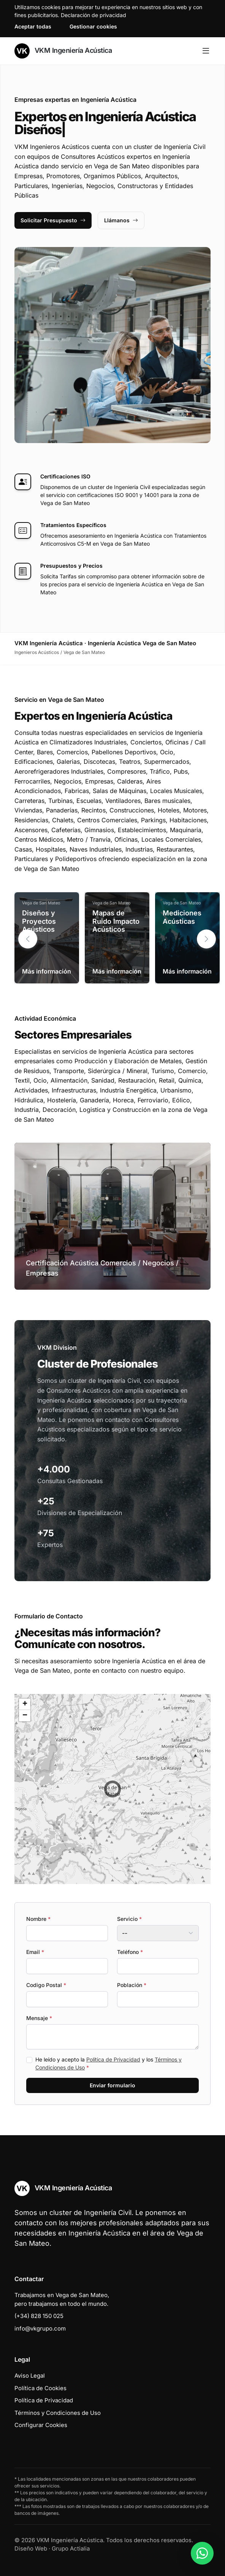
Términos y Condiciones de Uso (57, 2412)
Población (131, 1985)
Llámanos (121, 220)
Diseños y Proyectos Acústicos (39, 921)
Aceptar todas (32, 26)
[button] (206, 938)
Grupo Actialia (71, 2548)
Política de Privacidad (113, 2059)
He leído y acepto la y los (108, 2063)
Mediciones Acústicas (182, 917)
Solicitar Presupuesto (53, 220)
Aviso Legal (29, 2375)
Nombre (38, 1919)
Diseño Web (30, 2548)
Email (35, 1952)
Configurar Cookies (40, 2425)
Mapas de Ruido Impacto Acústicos (115, 921)
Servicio (129, 1919)
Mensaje (39, 2018)
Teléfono (130, 1952)
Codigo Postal (46, 1985)
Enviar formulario (112, 2085)
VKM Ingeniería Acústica (63, 51)
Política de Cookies (40, 2388)
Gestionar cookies (93, 26)
